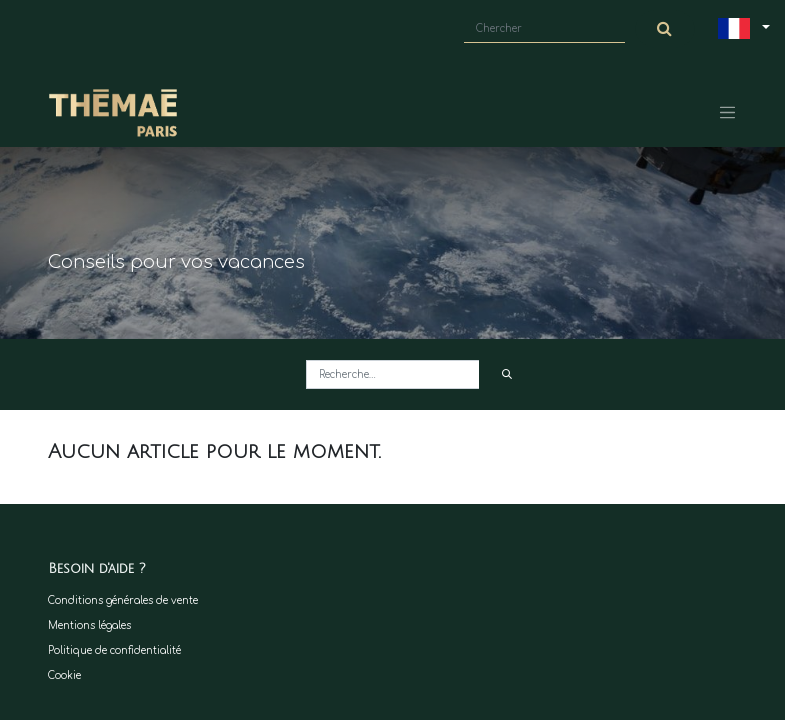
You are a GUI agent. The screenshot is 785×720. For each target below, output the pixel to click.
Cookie (64, 675)
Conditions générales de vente (123, 600)
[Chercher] (665, 29)
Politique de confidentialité (114, 650)
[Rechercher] (506, 374)
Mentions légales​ (89, 625)
